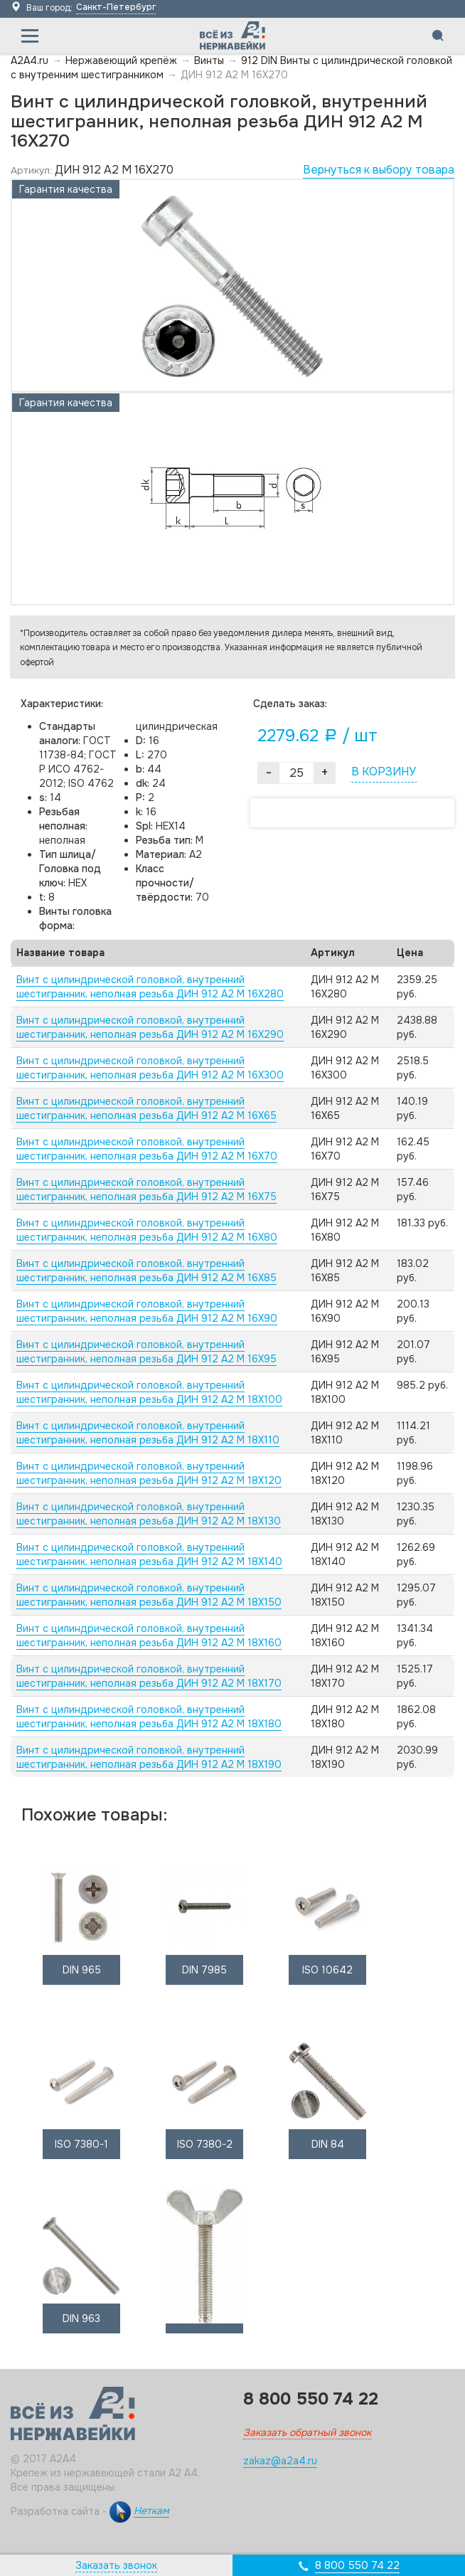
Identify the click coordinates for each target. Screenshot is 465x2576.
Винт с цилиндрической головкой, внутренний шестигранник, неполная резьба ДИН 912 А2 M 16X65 (146, 1108)
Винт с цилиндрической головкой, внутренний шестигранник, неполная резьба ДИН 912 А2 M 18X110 (147, 1432)
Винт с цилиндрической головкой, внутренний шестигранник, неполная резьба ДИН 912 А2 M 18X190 (149, 1757)
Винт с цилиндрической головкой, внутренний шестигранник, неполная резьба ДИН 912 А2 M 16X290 (150, 1027)
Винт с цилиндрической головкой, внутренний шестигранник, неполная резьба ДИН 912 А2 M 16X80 (146, 1230)
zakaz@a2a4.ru (280, 2460)
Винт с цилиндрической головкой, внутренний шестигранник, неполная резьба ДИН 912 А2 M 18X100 (149, 1392)
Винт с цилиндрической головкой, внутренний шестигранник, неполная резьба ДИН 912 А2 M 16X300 (150, 1067)
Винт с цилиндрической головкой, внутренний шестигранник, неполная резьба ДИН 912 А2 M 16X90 (146, 1311)
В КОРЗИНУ (383, 771)
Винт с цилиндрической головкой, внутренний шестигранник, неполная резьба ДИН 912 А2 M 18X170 (149, 1676)
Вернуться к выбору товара (378, 169)
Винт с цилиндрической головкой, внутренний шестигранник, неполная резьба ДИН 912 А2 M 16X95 (146, 1351)
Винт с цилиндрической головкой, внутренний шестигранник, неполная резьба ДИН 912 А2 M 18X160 (149, 1635)
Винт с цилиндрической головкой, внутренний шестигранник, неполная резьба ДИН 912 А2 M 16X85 (146, 1270)
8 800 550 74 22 (357, 2565)
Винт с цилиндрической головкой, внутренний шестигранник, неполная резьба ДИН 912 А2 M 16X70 (146, 1148)
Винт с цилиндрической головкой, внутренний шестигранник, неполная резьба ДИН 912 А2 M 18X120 (149, 1473)
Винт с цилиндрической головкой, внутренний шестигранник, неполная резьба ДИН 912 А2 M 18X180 (149, 1716)
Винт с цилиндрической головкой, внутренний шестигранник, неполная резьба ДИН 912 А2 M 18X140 (149, 1554)
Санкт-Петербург (116, 7)
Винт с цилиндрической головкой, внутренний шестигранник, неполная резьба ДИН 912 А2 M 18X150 (149, 1594)
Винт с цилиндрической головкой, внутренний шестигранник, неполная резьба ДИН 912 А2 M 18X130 (148, 1513)
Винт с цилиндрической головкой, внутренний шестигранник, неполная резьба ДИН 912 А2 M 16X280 (150, 986)
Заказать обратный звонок (307, 2432)
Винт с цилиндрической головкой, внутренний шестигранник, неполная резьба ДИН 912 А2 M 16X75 (146, 1189)
